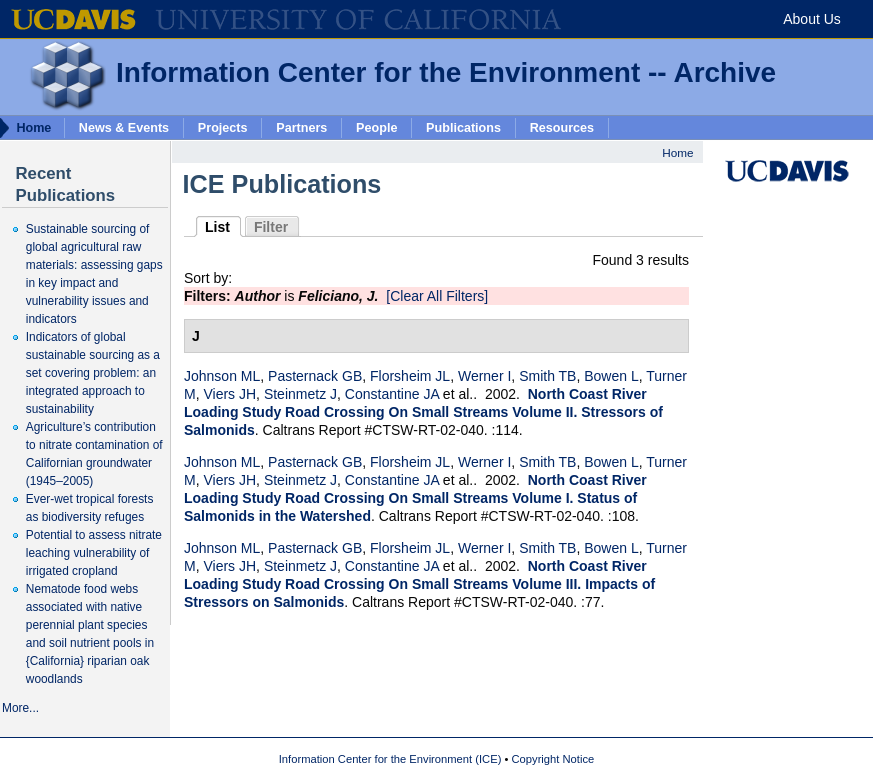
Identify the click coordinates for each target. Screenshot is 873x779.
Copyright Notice (553, 759)
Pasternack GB (315, 376)
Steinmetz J (300, 394)
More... (20, 708)
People (376, 127)
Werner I (484, 376)
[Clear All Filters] (437, 296)
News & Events (124, 127)
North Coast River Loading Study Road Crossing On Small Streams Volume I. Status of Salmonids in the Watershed (415, 498)
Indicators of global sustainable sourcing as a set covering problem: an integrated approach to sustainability (93, 373)
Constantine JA (392, 394)
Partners (301, 127)
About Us (812, 19)
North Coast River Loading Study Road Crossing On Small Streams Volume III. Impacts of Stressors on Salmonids (419, 584)
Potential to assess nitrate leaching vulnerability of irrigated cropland (94, 553)
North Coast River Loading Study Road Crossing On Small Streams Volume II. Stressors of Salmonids (423, 412)
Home (677, 152)
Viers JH (229, 394)
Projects (223, 127)
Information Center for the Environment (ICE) (390, 759)
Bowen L (611, 376)
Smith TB (547, 376)
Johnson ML (222, 376)
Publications (463, 127)
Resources (562, 127)
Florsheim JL (410, 376)
